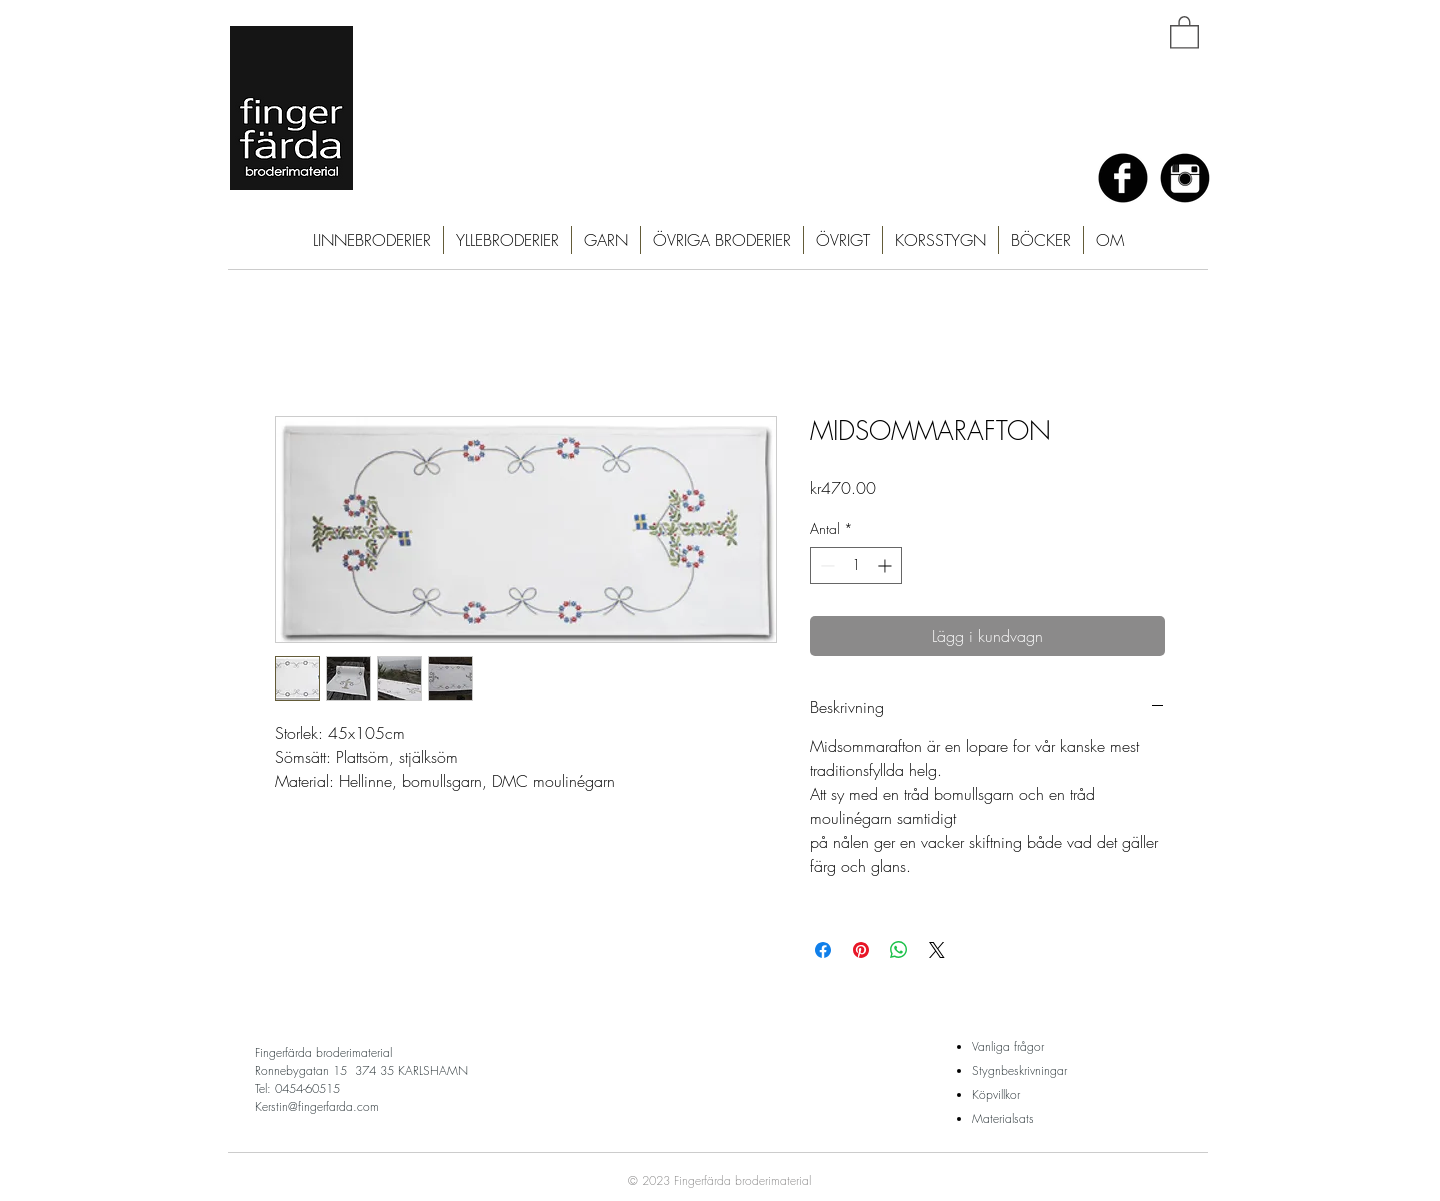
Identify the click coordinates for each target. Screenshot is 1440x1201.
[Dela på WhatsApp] (899, 950)
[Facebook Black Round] (1123, 178)
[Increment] (886, 565)
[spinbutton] (856, 565)
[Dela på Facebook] (823, 950)
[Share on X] (937, 950)
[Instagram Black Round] (1185, 178)
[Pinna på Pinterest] (861, 950)
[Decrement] (825, 565)
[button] (1184, 31)
